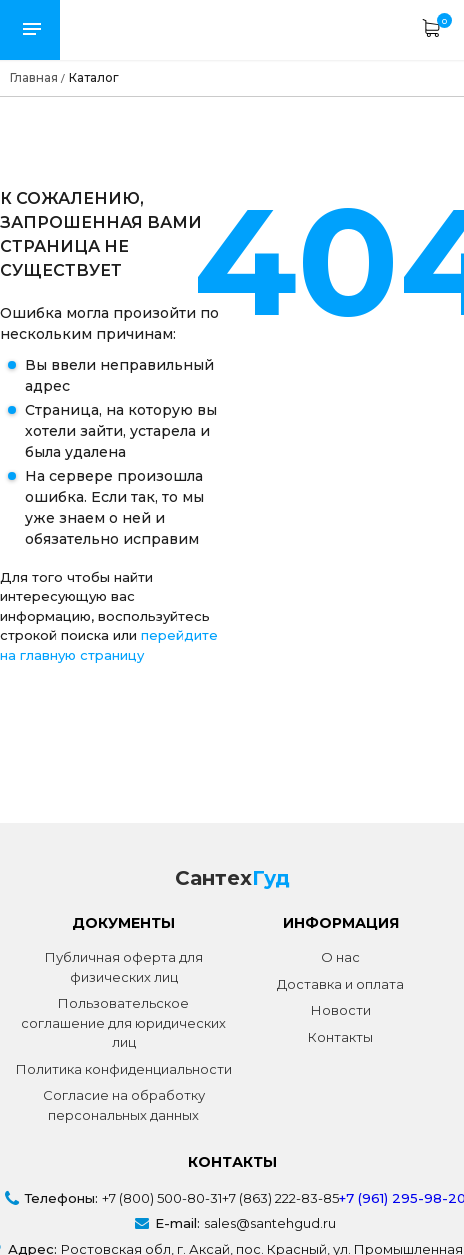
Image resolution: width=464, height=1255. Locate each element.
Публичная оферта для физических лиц (124, 967)
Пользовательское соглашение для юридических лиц (123, 1022)
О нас (340, 957)
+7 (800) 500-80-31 (162, 1198)
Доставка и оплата (340, 984)
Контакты (340, 1037)
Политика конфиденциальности (124, 1069)
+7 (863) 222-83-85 (280, 1198)
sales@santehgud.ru (270, 1223)
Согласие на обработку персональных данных (124, 1105)
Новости (341, 1010)
